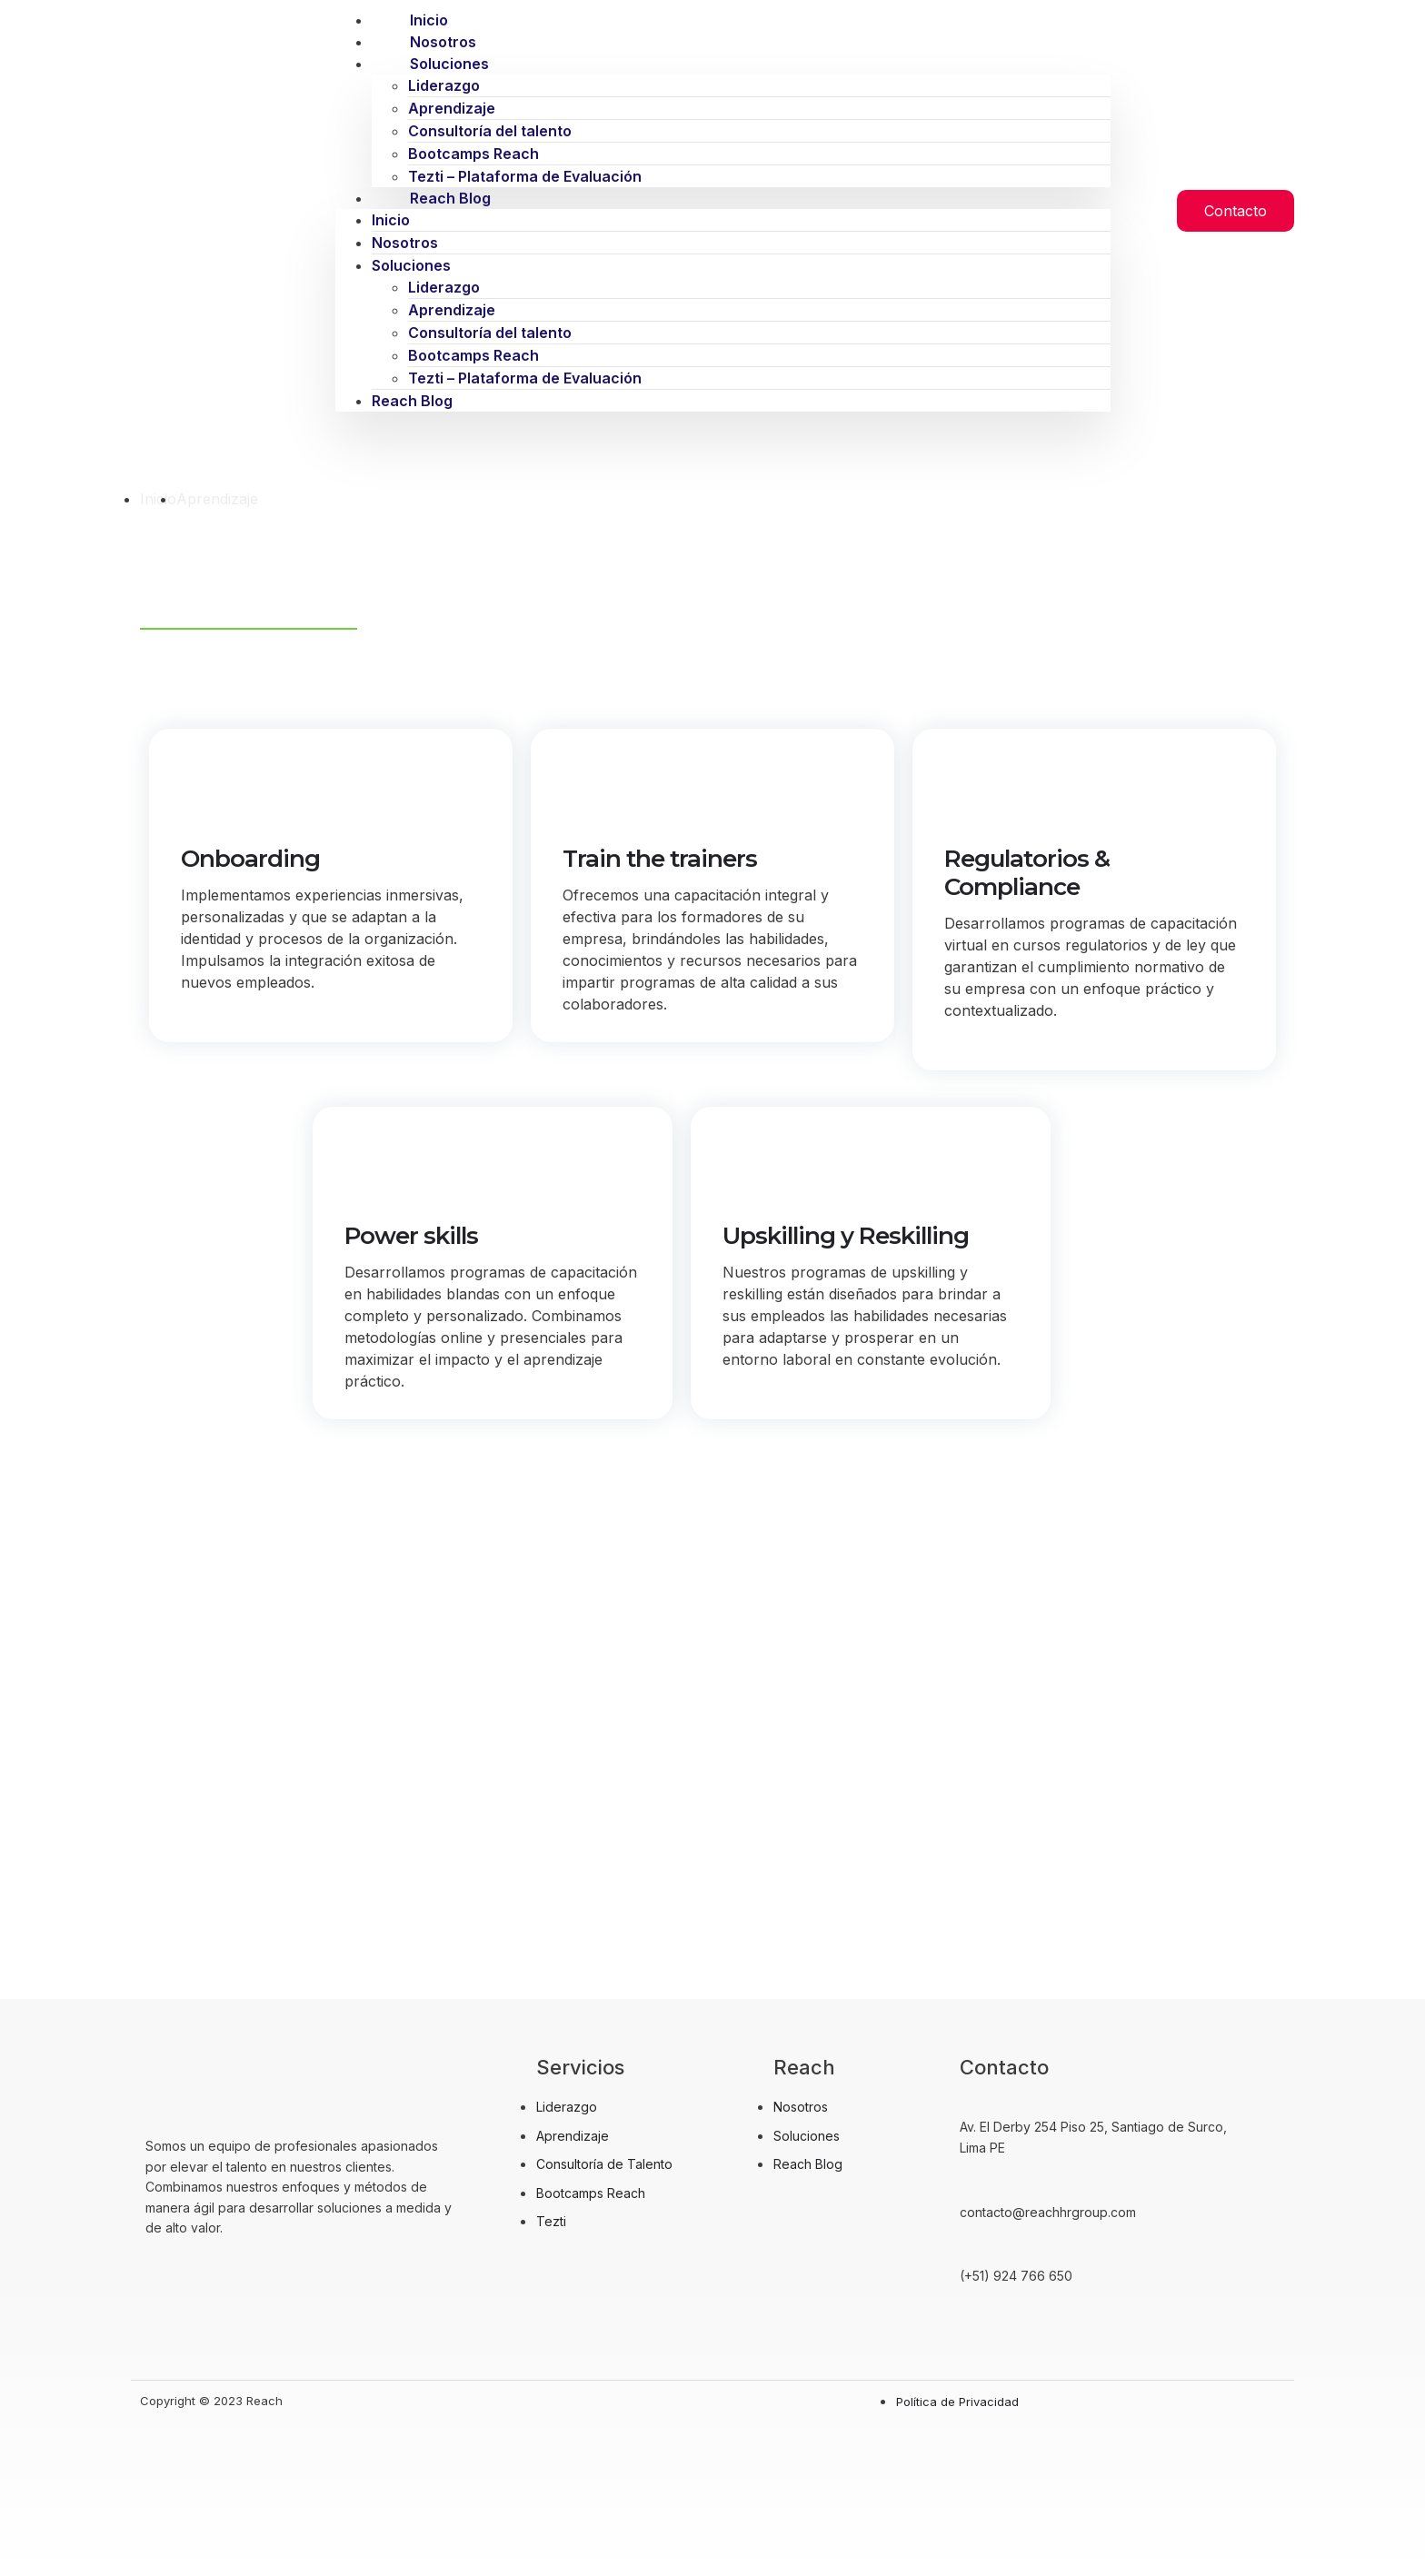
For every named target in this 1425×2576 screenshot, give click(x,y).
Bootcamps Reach (473, 153)
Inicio (391, 220)
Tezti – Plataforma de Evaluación (525, 378)
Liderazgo (444, 85)
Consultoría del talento (490, 131)
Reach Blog (450, 198)
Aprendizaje (451, 108)
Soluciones (449, 64)
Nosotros (405, 243)
